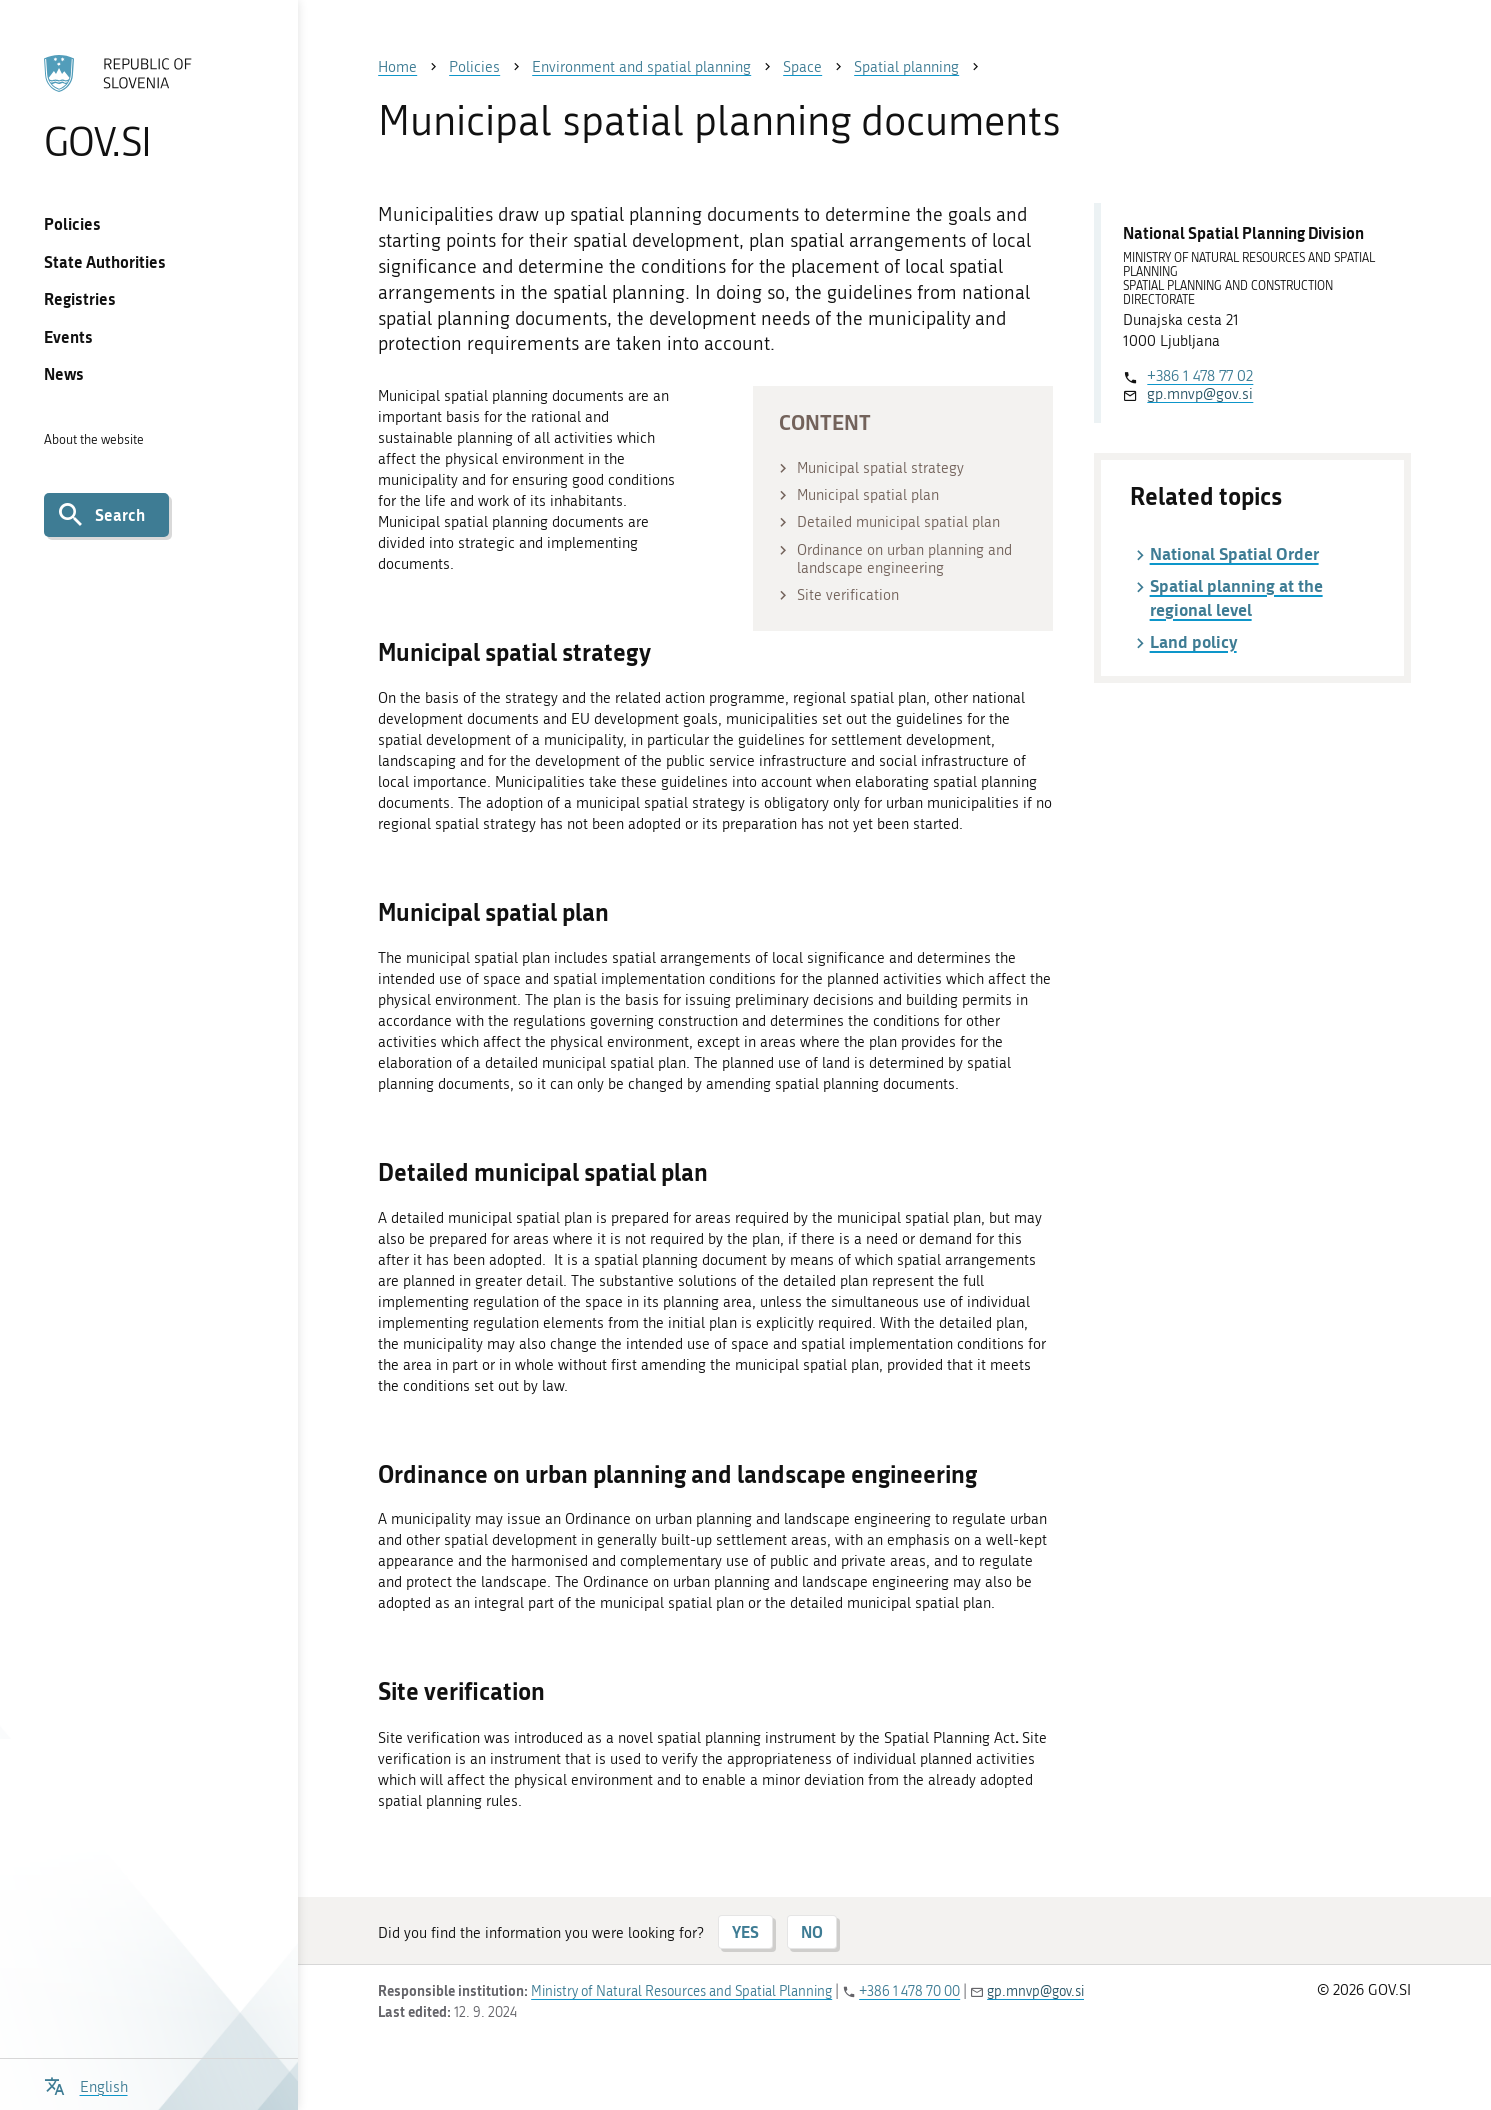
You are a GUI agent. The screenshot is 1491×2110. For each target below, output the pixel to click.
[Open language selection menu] (85, 2084)
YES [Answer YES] (745, 1931)
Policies (72, 223)
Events (68, 336)
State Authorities (105, 261)
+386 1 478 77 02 (1200, 376)
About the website (94, 439)
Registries (80, 298)
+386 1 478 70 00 (909, 1991)
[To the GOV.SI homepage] (149, 107)
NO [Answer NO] (812, 1931)
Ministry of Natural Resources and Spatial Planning (681, 1991)
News (64, 373)
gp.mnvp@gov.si (1200, 394)
